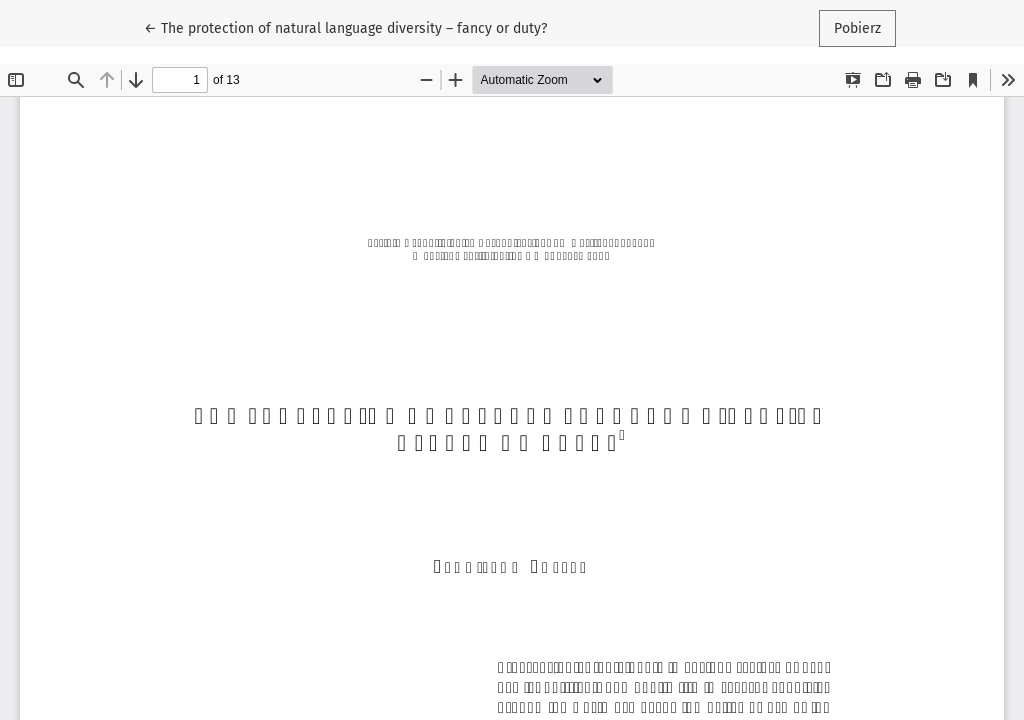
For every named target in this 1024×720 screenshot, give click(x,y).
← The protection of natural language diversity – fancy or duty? (345, 27)
